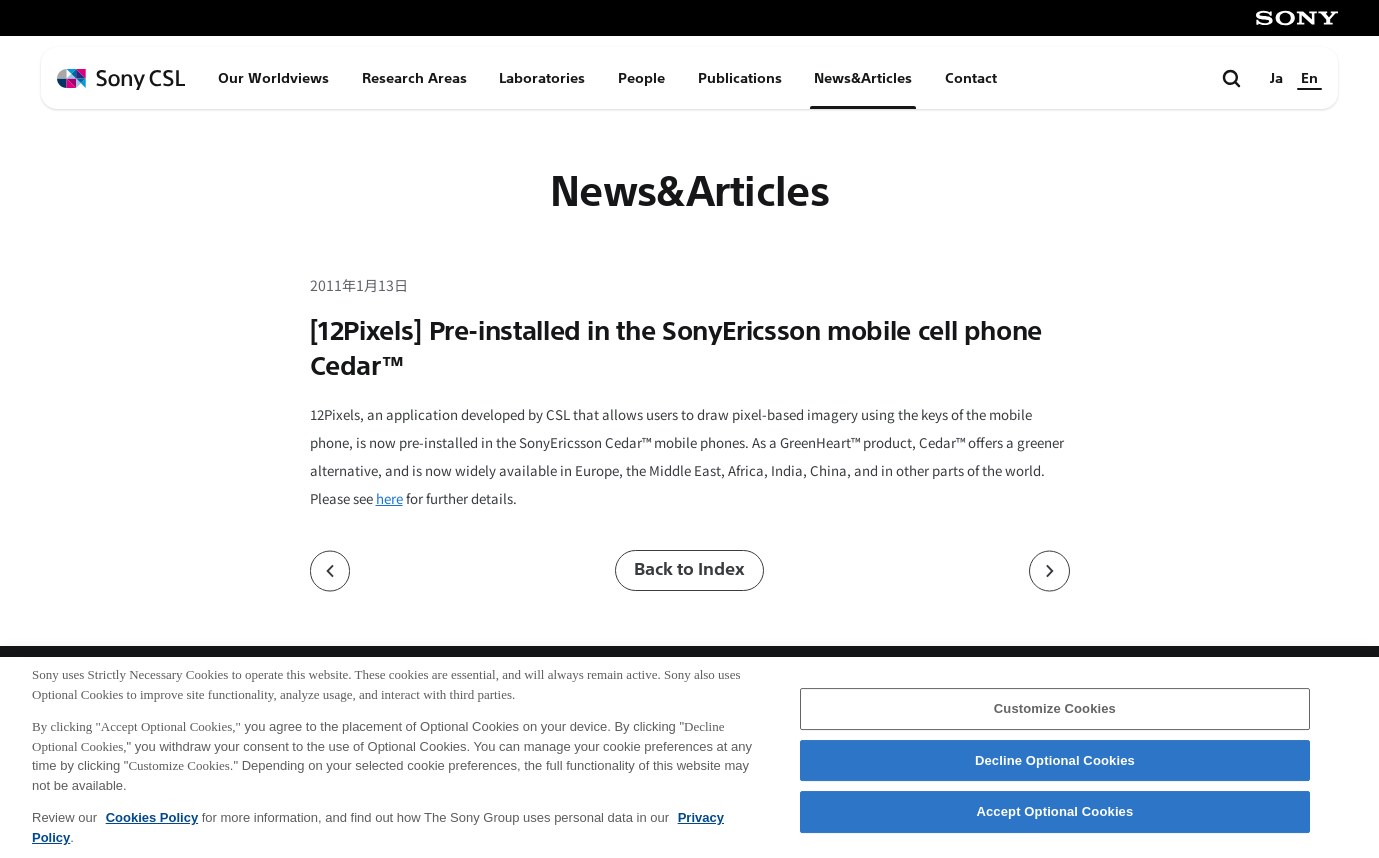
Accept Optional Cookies (1054, 827)
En (1309, 78)
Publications (740, 78)
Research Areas (414, 78)
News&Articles (863, 78)
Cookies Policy (152, 832)
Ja (1276, 78)
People (641, 78)
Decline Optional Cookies (1055, 775)
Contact (971, 78)
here (389, 498)
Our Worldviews (273, 78)
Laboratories (542, 78)
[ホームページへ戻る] (121, 79)
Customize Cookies (1055, 723)
